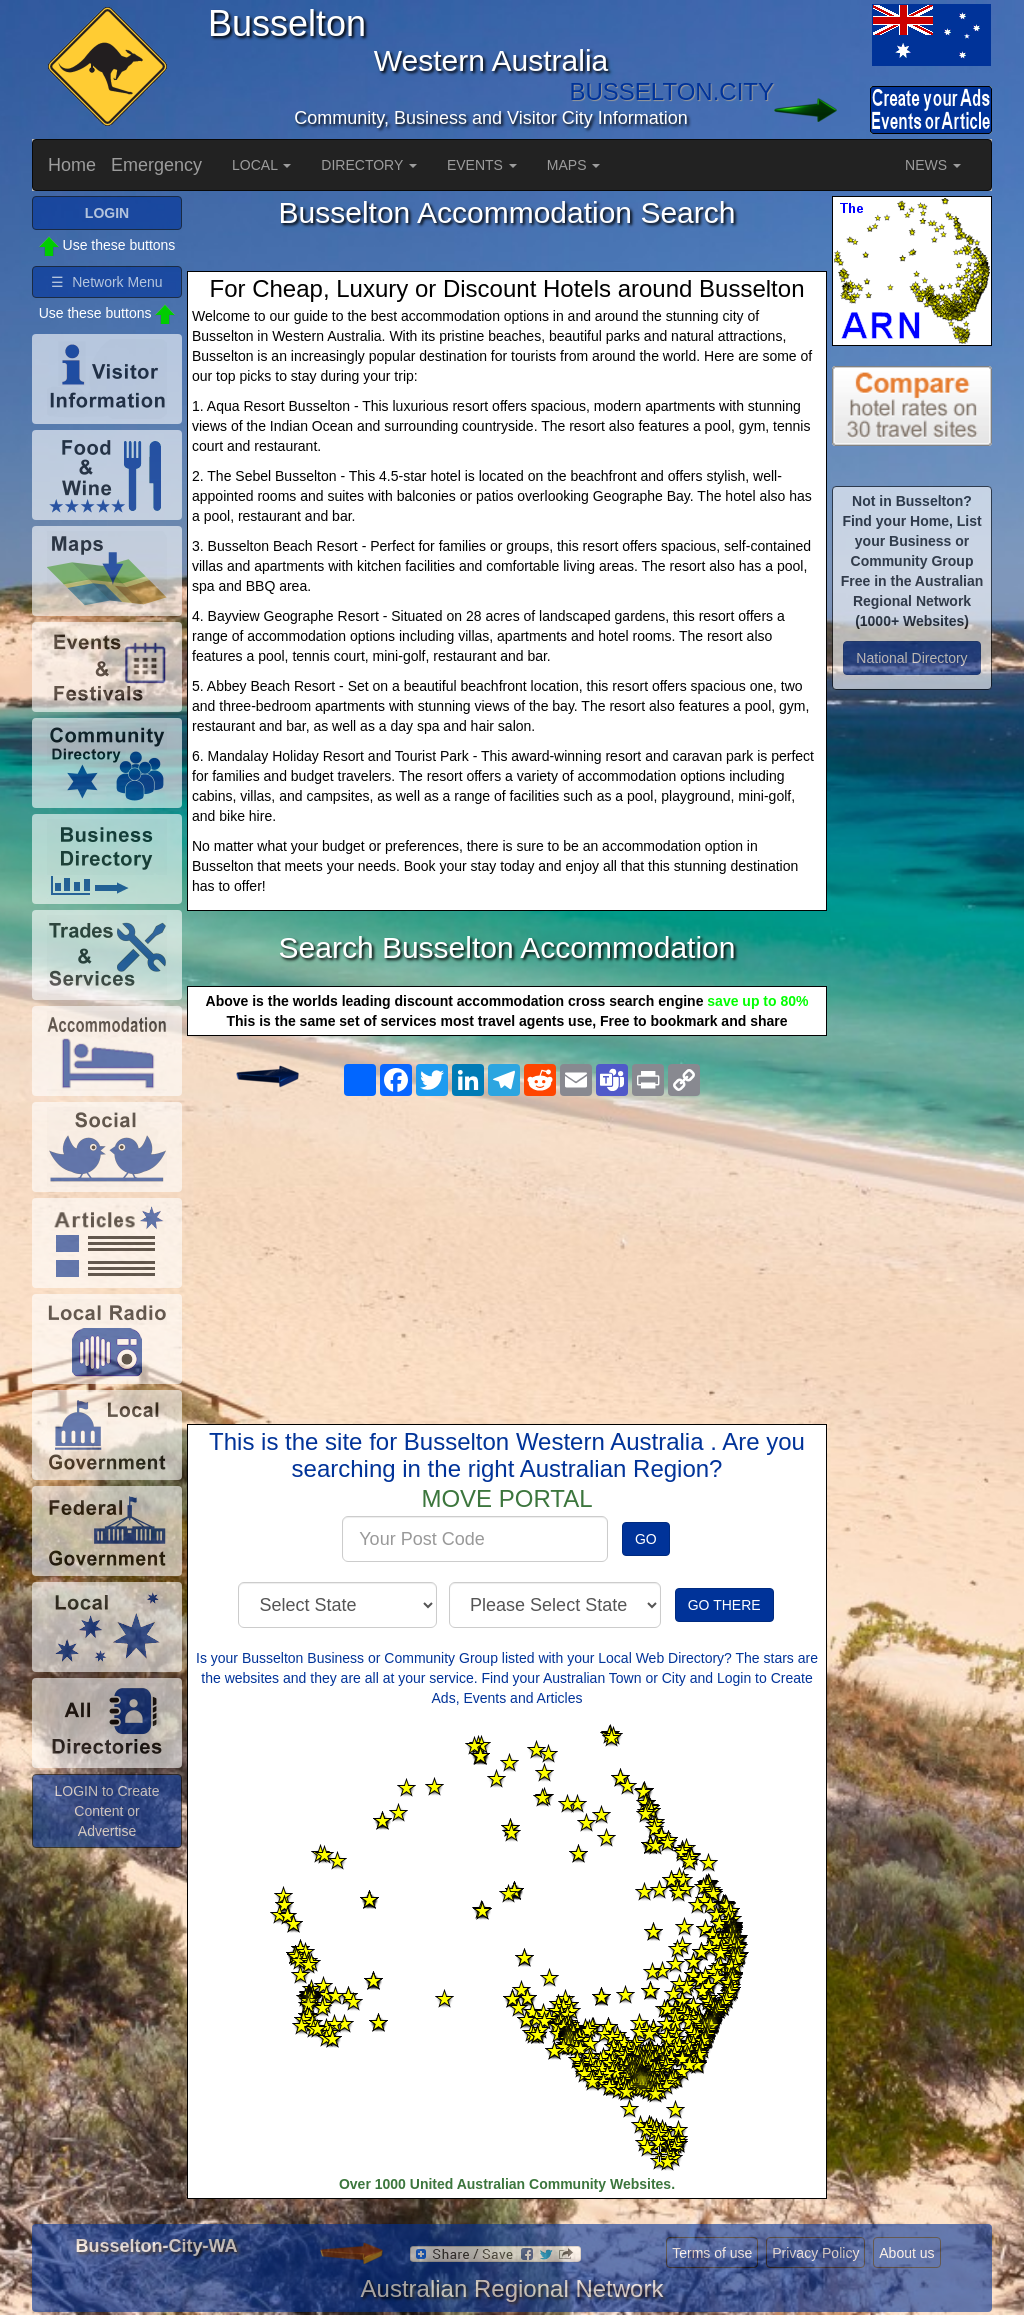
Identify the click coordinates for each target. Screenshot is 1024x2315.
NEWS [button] (933, 165)
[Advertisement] (507, 1244)
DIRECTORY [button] (369, 165)
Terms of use (712, 2253)
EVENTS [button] (482, 165)
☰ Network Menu (106, 282)
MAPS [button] (574, 165)
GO (646, 1539)
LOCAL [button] (261, 165)
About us (906, 2253)
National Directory (911, 658)
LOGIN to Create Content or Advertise (106, 1811)
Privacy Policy (815, 2253)
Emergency (156, 165)
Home (72, 165)
